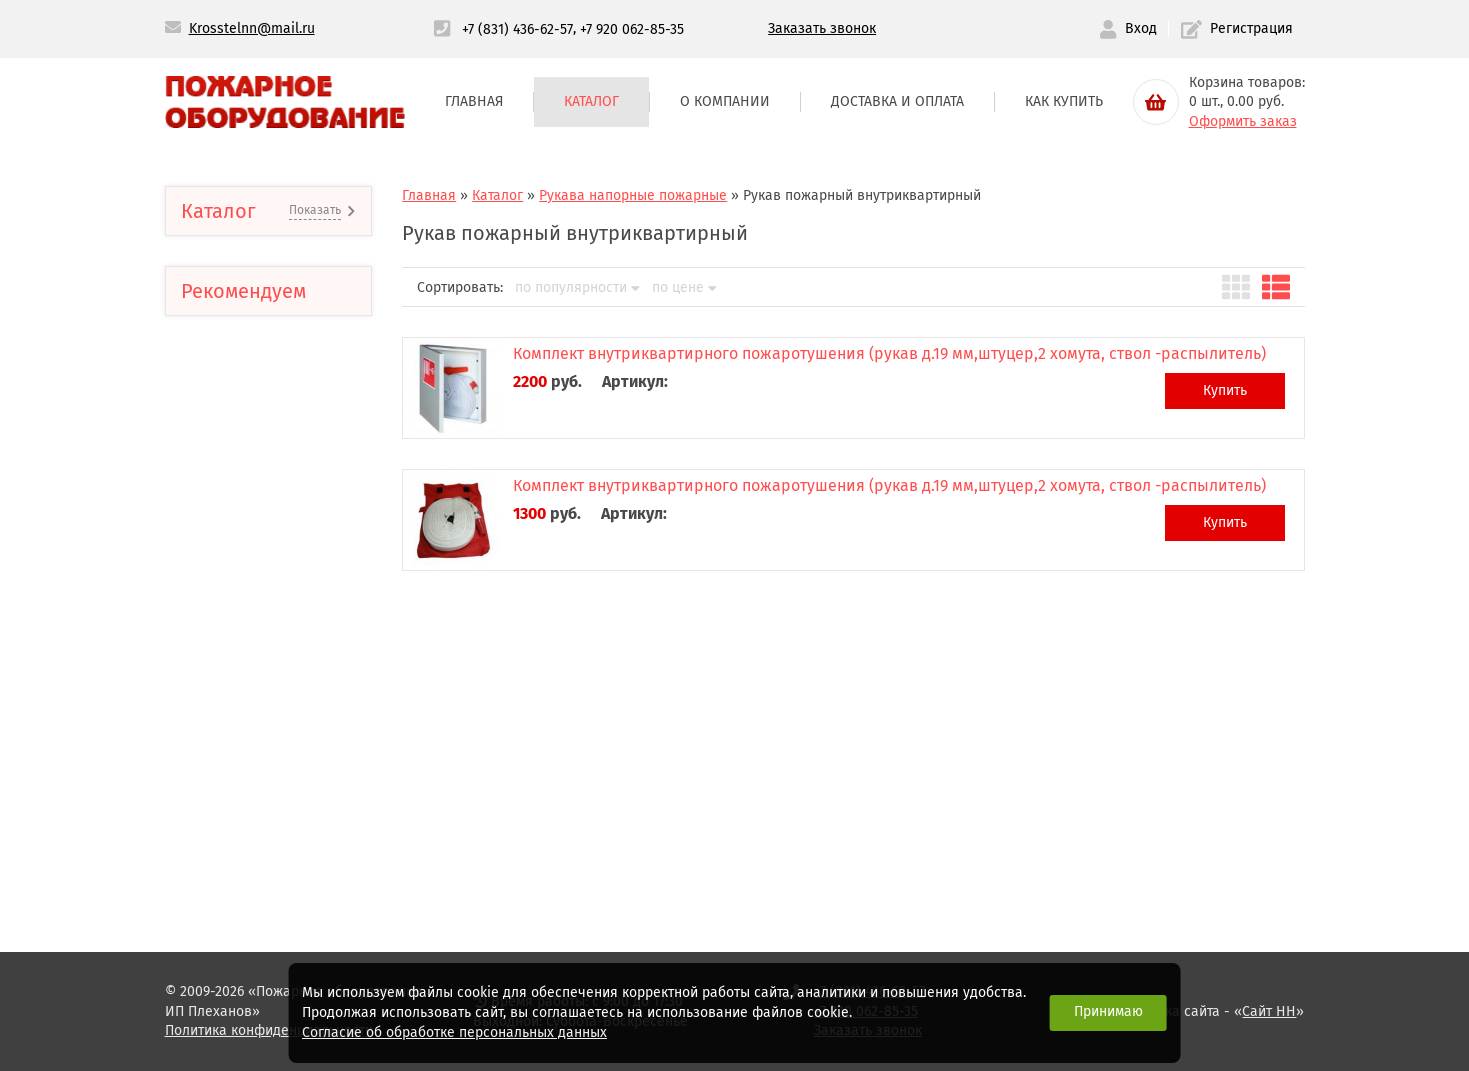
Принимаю (1108, 1011)
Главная (474, 101)
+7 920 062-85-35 (632, 28)
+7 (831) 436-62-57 (517, 28)
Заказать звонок (822, 28)
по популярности (577, 288)
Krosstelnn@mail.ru (252, 28)
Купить (1225, 390)
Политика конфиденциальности (269, 1030)
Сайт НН (1269, 1011)
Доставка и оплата (897, 101)
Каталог (591, 101)
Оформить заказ (1243, 121)
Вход (1128, 29)
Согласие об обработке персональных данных (454, 1032)
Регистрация (1237, 29)
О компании (725, 101)
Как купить (1064, 101)
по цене (684, 288)
